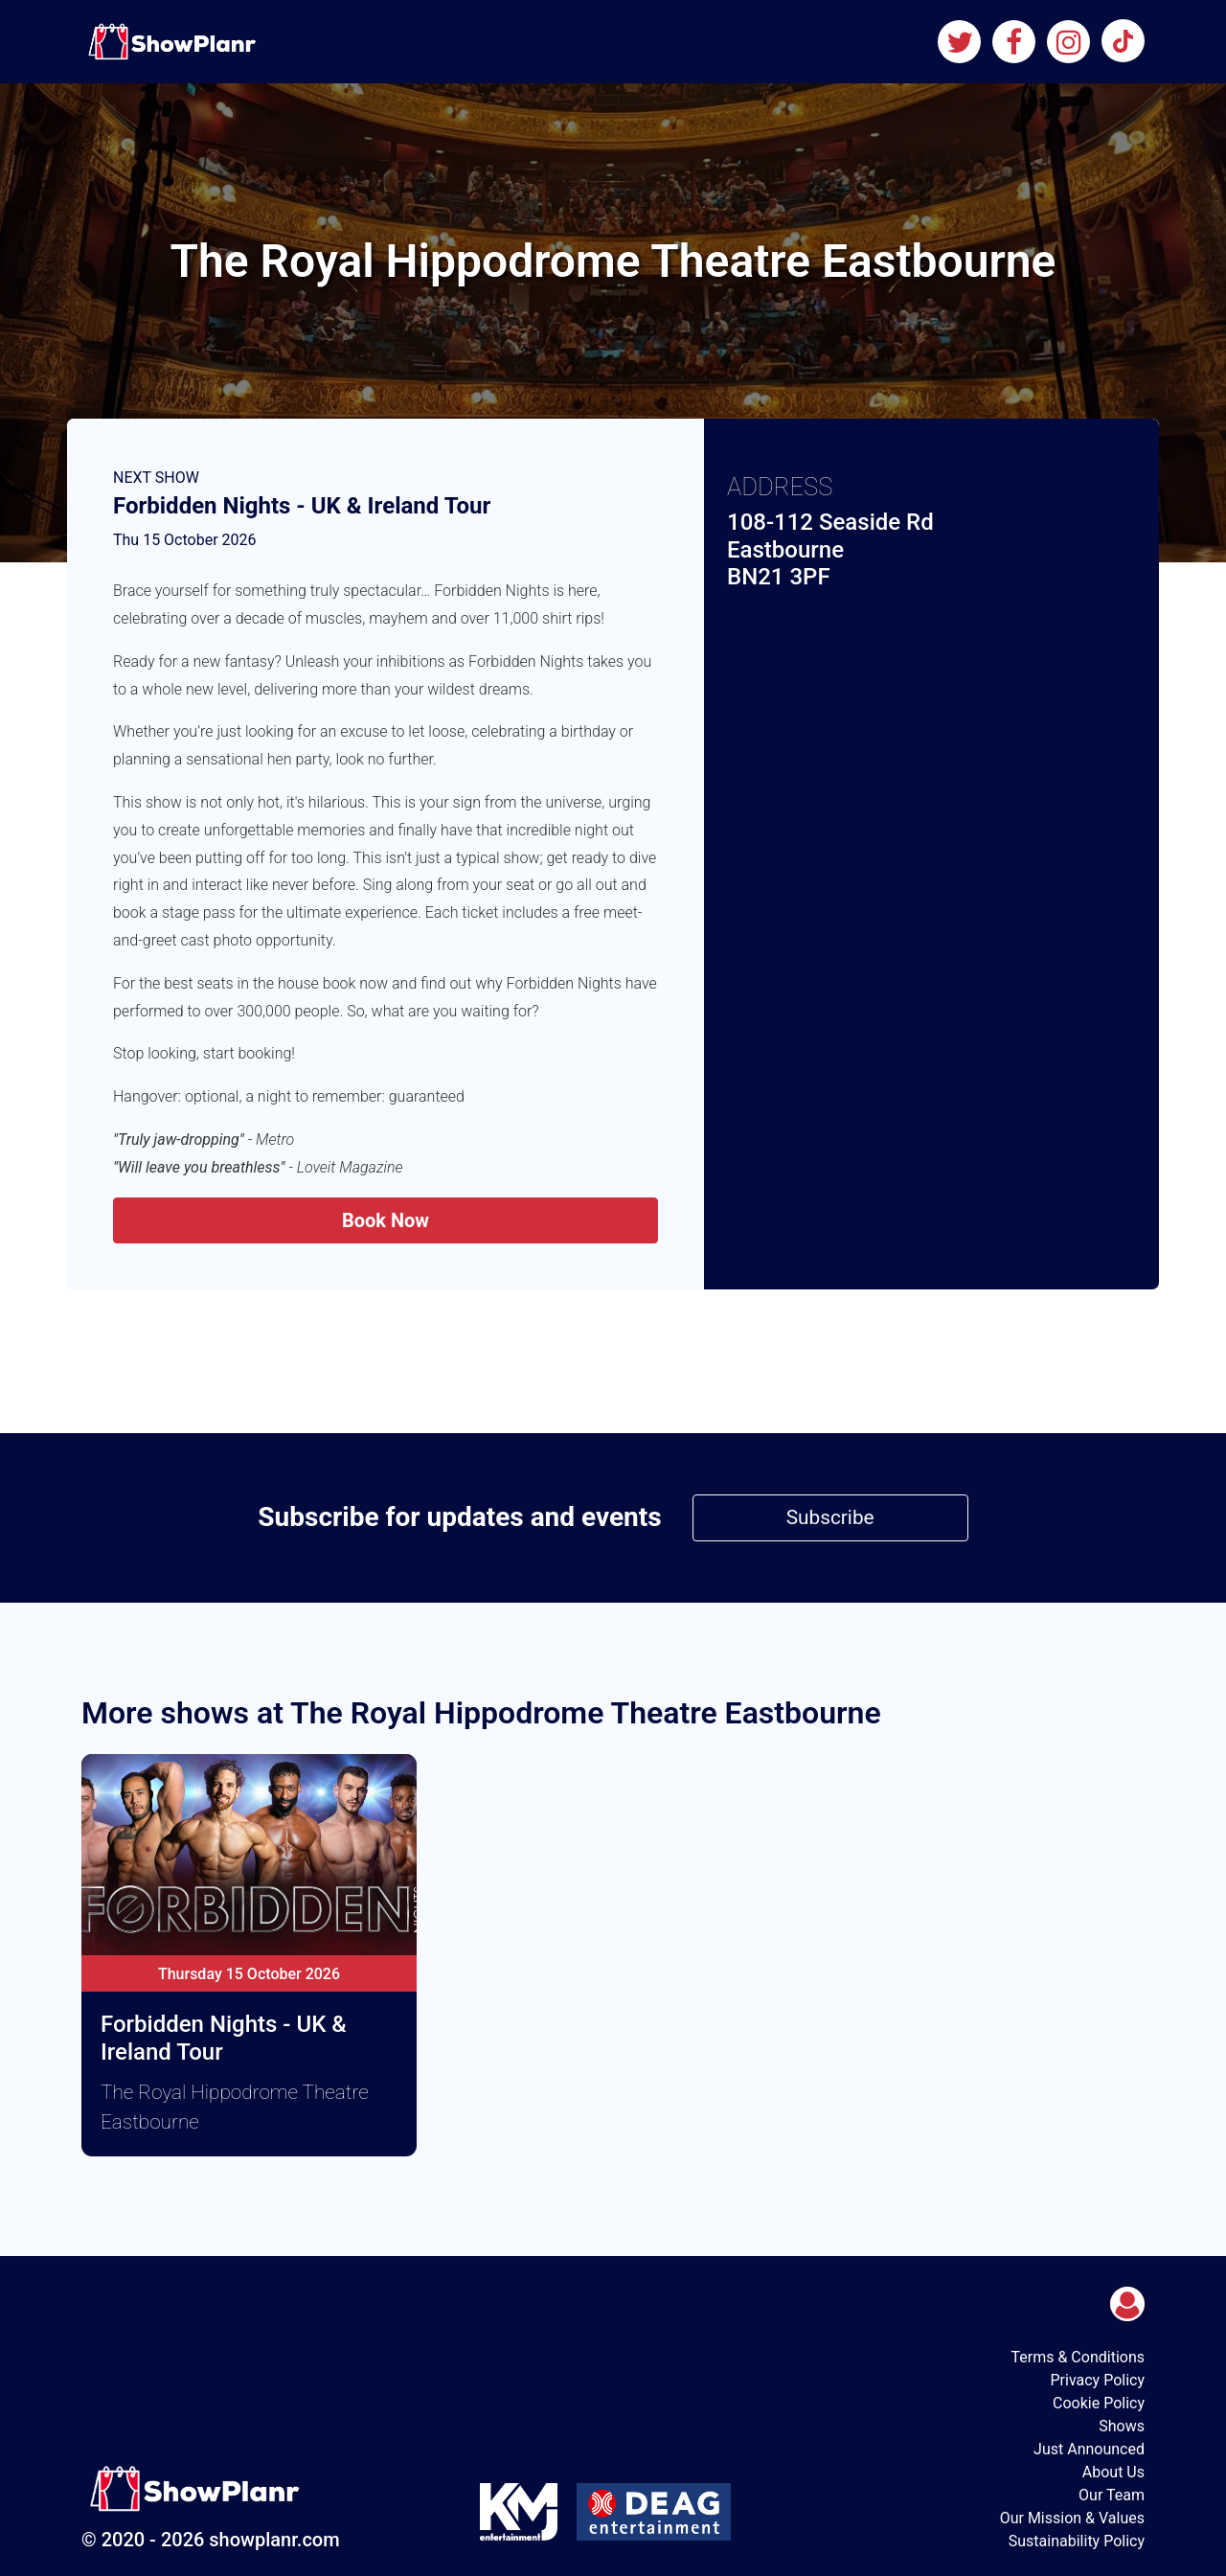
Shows (1122, 2426)
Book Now (385, 1220)
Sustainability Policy (1077, 2541)
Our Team (1111, 2495)
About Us (1113, 2472)
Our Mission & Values (1072, 2518)
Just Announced (1089, 2449)
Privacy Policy (1098, 2380)
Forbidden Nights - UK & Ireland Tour (301, 505)
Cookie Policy (1099, 2403)
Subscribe (830, 1517)
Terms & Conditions (1078, 2357)
